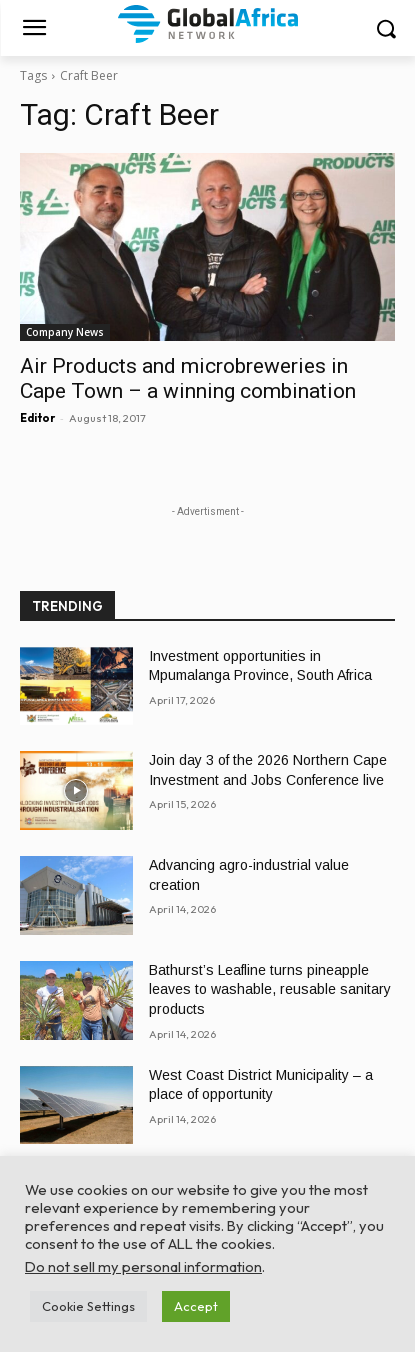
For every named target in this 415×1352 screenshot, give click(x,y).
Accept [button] (196, 1306)
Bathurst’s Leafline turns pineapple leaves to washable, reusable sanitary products (270, 989)
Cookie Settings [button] (88, 1306)
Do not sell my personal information (143, 1266)
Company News (65, 332)
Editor (37, 418)
